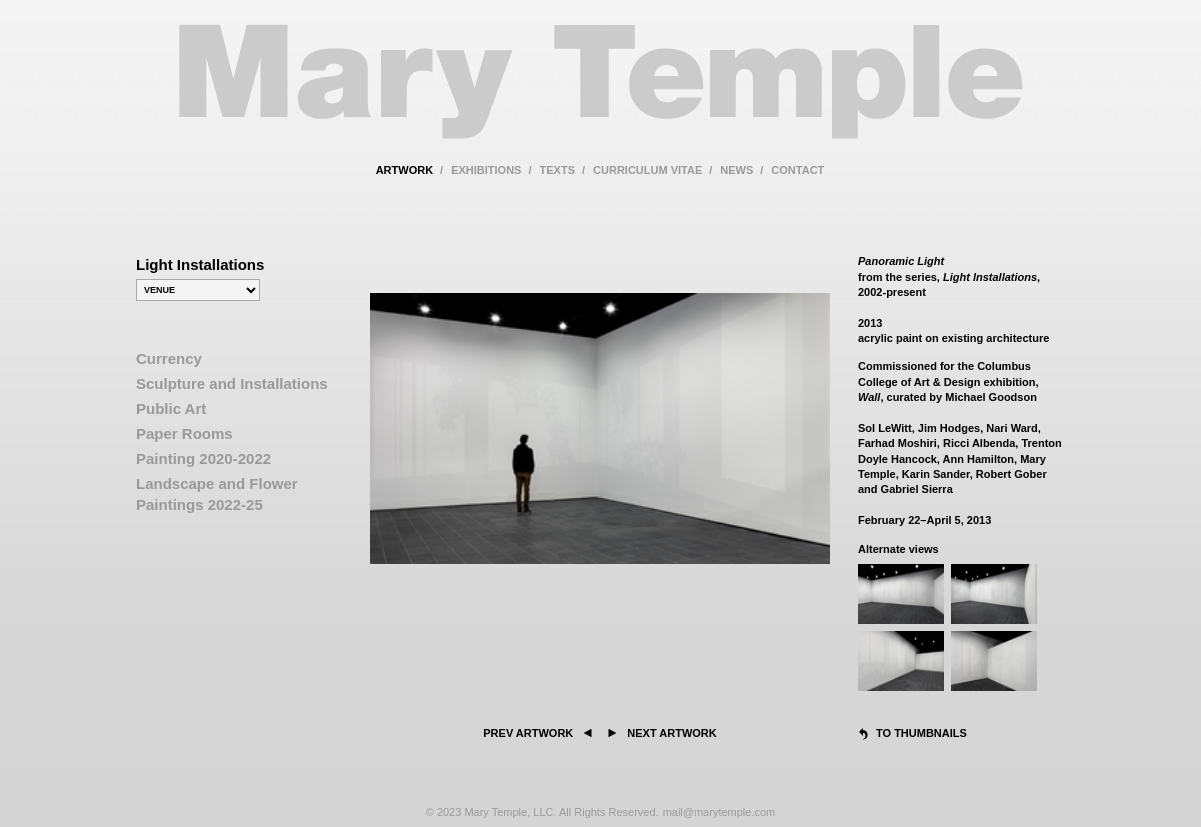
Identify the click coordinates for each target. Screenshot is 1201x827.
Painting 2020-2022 (203, 458)
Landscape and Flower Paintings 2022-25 (217, 494)
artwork (404, 170)
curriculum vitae (647, 170)
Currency (169, 358)
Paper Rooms (184, 433)
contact (797, 170)
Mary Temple (601, 93)
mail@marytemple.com (719, 812)
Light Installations (200, 264)
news (736, 170)
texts (557, 170)
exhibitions (486, 170)
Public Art (171, 408)
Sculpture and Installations (232, 383)
